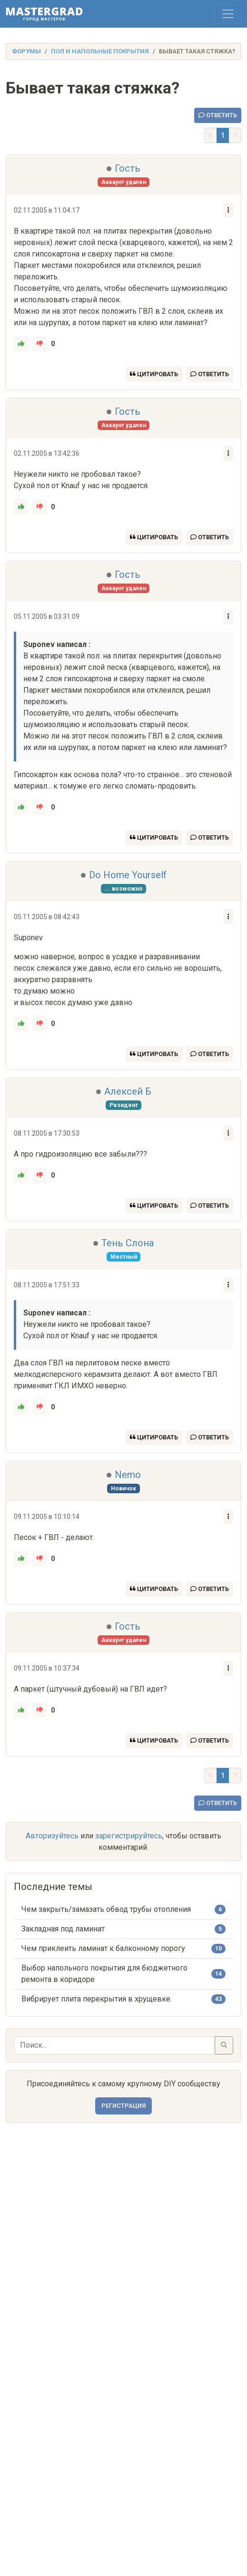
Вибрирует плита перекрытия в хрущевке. (96, 1998)
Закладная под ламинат (63, 1928)
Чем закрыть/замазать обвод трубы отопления (106, 1909)
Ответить (217, 115)
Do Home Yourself (128, 875)
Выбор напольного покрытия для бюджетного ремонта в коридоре (104, 1973)
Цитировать (154, 374)
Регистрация (123, 2105)
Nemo (128, 1474)
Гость (127, 168)
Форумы (26, 51)
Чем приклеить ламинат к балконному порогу (103, 1948)
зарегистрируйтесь (128, 1835)
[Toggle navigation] (228, 13)
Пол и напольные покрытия (100, 51)
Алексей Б (127, 1091)
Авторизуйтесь (52, 1835)
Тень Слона (127, 1243)
